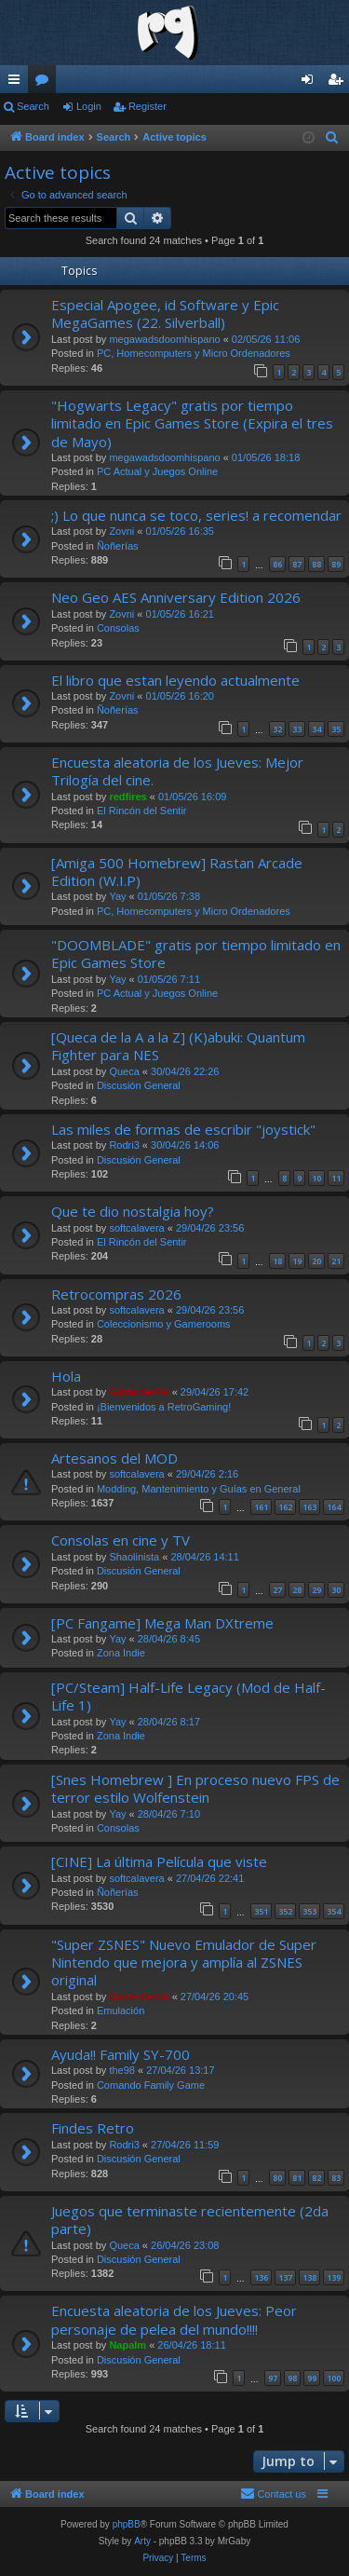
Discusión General (139, 1085)
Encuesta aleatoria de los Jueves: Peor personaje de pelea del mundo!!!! (174, 2319)
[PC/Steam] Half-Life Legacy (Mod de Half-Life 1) (188, 1696)
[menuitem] (332, 138)
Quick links (17, 83)
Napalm (127, 2345)
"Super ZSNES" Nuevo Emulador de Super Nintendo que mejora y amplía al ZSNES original (183, 1962)
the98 (122, 2070)
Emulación (120, 2010)
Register (147, 106)
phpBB (127, 2524)
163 (309, 1507)
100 (334, 2378)
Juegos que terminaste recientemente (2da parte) (190, 2219)
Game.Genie (138, 1391)
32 (277, 729)
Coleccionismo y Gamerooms (164, 1323)
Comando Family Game (151, 2085)
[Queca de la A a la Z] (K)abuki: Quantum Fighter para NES (178, 1046)
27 (277, 1590)
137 (285, 2277)
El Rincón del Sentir (142, 810)
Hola (66, 1376)
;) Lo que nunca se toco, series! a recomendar (196, 515)
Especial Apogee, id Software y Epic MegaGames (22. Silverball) (165, 313)
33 (297, 729)
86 (277, 564)
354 (334, 1911)
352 (285, 1911)
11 (336, 1178)
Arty (142, 2541)
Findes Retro (92, 2128)
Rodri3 (124, 1145)
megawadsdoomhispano (164, 339)
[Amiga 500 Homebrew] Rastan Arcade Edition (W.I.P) (176, 871)
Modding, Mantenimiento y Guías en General (199, 1488)
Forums (45, 83)
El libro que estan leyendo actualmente (175, 680)
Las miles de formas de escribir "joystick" (183, 1129)
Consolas (118, 628)
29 (316, 1590)
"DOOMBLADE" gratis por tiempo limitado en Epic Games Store (196, 953)
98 (292, 2378)
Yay (117, 896)
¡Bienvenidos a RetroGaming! (164, 1406)
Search (33, 106)
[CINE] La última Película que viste (159, 1861)
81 (297, 2178)
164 (334, 1507)
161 (261, 1507)
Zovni (121, 531)
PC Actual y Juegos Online (157, 471)
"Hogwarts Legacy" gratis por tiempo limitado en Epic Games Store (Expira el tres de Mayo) (192, 423)
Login (88, 106)
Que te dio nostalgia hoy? (132, 1211)
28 (297, 1590)
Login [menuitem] (311, 83)
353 (309, 1911)
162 (285, 1507)
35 (336, 729)
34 (316, 729)
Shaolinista (134, 1556)
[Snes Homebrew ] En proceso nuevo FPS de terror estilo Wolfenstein (195, 1788)
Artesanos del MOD (114, 1458)
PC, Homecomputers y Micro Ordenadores (193, 353)
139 (334, 2277)
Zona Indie (121, 1652)
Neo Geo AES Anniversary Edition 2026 (176, 597)
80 (277, 2178)
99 (311, 2378)
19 (297, 1261)
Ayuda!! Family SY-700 (120, 2054)
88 (316, 564)
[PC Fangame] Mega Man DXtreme (162, 1623)
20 (316, 1261)
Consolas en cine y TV (120, 1540)
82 (316, 2178)
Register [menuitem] (339, 83)
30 (336, 1590)
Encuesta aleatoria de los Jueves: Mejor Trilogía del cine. (177, 771)
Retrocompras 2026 (116, 1294)
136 (261, 2277)
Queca (124, 1071)
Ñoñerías (118, 546)
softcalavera (136, 1227)
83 (336, 2178)
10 (316, 1178)
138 (309, 2277)
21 (336, 1261)
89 (336, 564)
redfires (127, 796)
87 (297, 564)
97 (272, 2378)
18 (277, 1261)
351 (261, 1911)
